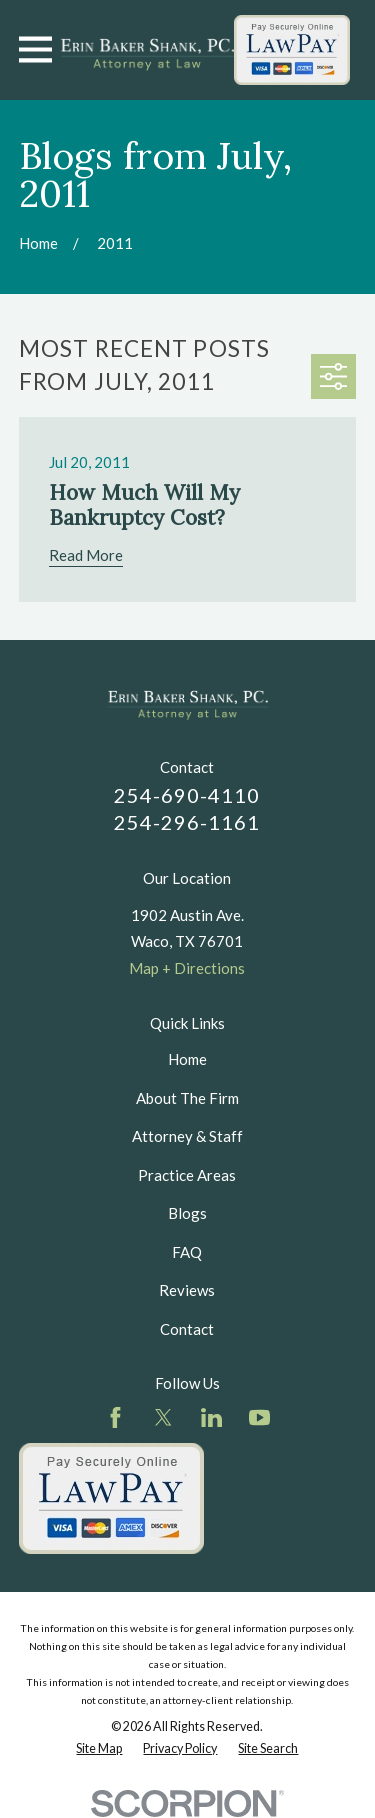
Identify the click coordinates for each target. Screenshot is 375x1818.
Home (187, 1059)
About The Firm (187, 1098)
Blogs (187, 1213)
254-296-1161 (187, 822)
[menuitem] (99, 1749)
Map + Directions (187, 968)
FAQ (187, 1252)
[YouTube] (259, 1417)
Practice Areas (187, 1175)
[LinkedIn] (211, 1417)
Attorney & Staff (187, 1136)
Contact (187, 1329)
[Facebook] (115, 1417)
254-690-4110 (187, 795)
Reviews (187, 1290)
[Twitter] (163, 1417)
